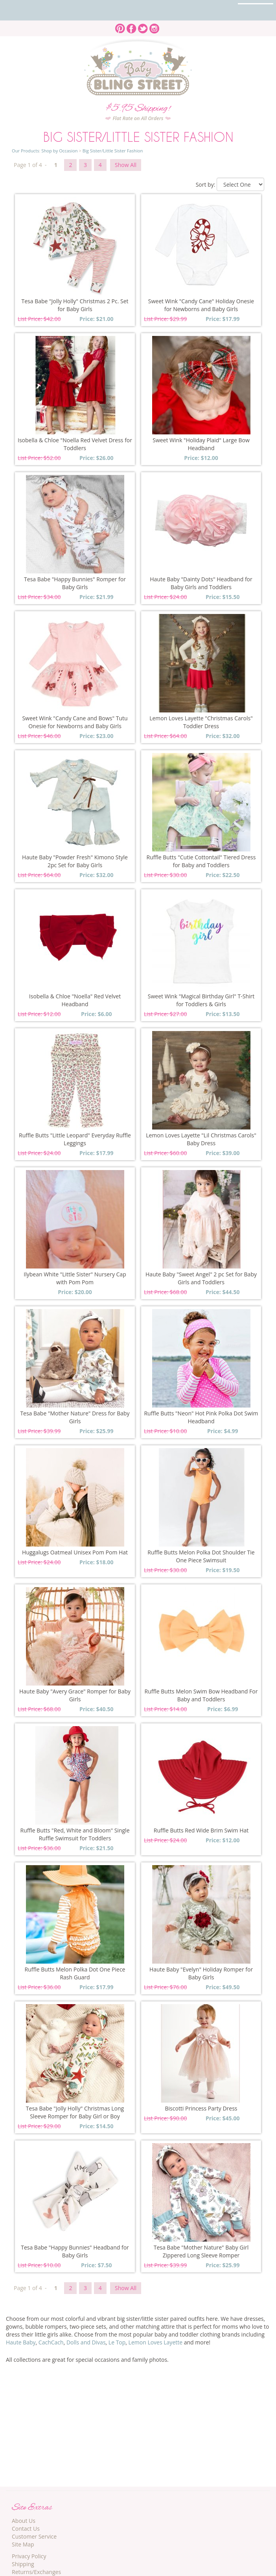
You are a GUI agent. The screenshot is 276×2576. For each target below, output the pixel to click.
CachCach (51, 2342)
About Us (23, 2520)
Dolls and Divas (86, 2342)
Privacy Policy (29, 2556)
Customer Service (34, 2536)
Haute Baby (21, 2342)
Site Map (23, 2544)
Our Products (25, 151)
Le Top (117, 2342)
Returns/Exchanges (36, 2572)
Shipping (23, 2564)
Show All (125, 165)
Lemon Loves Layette (155, 2342)
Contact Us (26, 2528)
